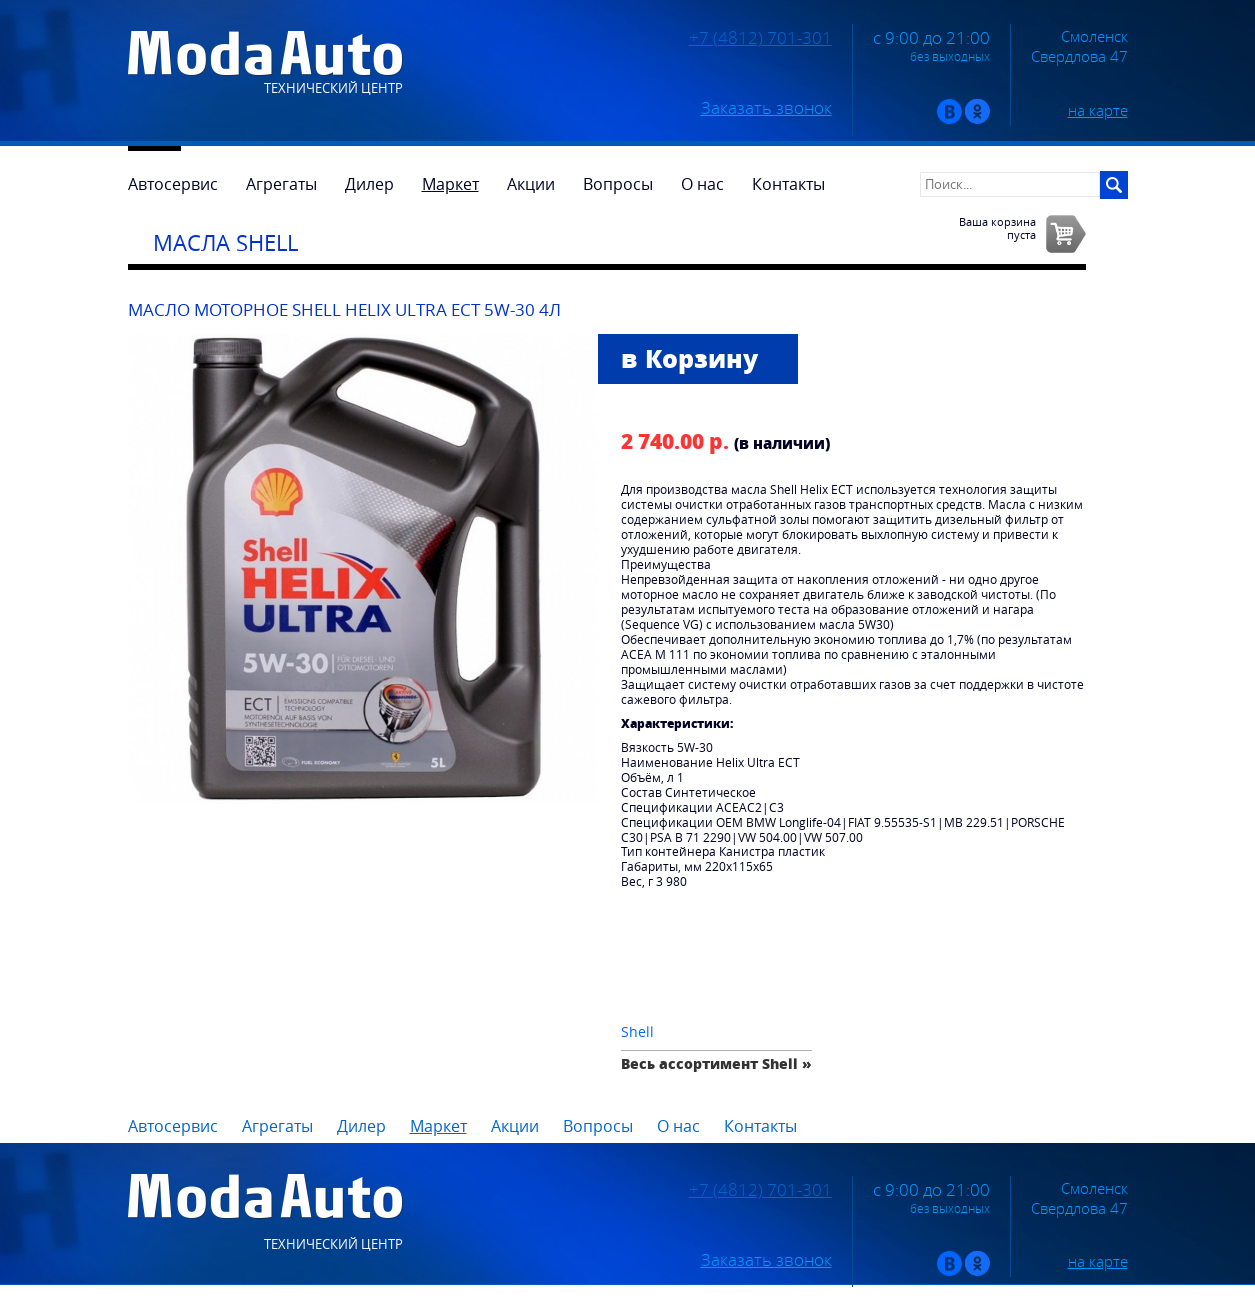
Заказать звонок (766, 108)
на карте (1098, 110)
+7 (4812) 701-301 (760, 38)
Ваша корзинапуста (997, 228)
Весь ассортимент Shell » (716, 1063)
